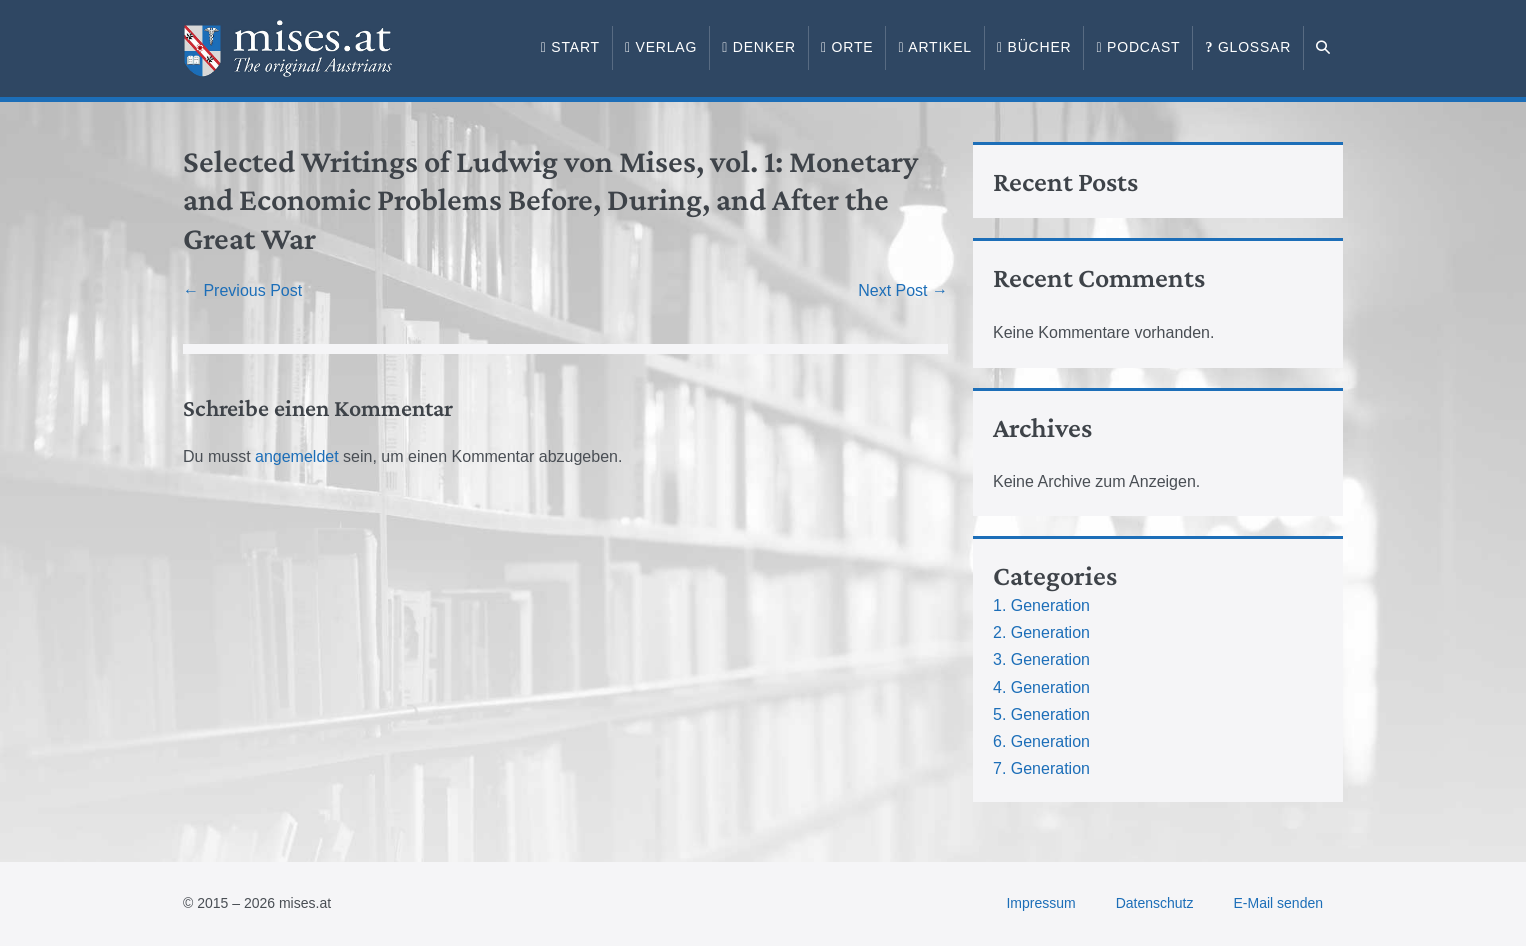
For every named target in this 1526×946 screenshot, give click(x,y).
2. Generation (1041, 632)
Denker (759, 47)
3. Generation (1041, 659)
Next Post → (903, 290)
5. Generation (1041, 714)
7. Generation (1041, 768)
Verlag (661, 47)
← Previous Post (242, 290)
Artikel (935, 47)
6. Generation (1041, 741)
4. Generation (1041, 687)
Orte (847, 47)
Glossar (1248, 47)
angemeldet (297, 456)
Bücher (1034, 47)
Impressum (1040, 903)
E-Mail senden (1279, 903)
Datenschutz (1155, 903)
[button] (1323, 48)
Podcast (1138, 47)
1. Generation (1041, 605)
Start (570, 47)
